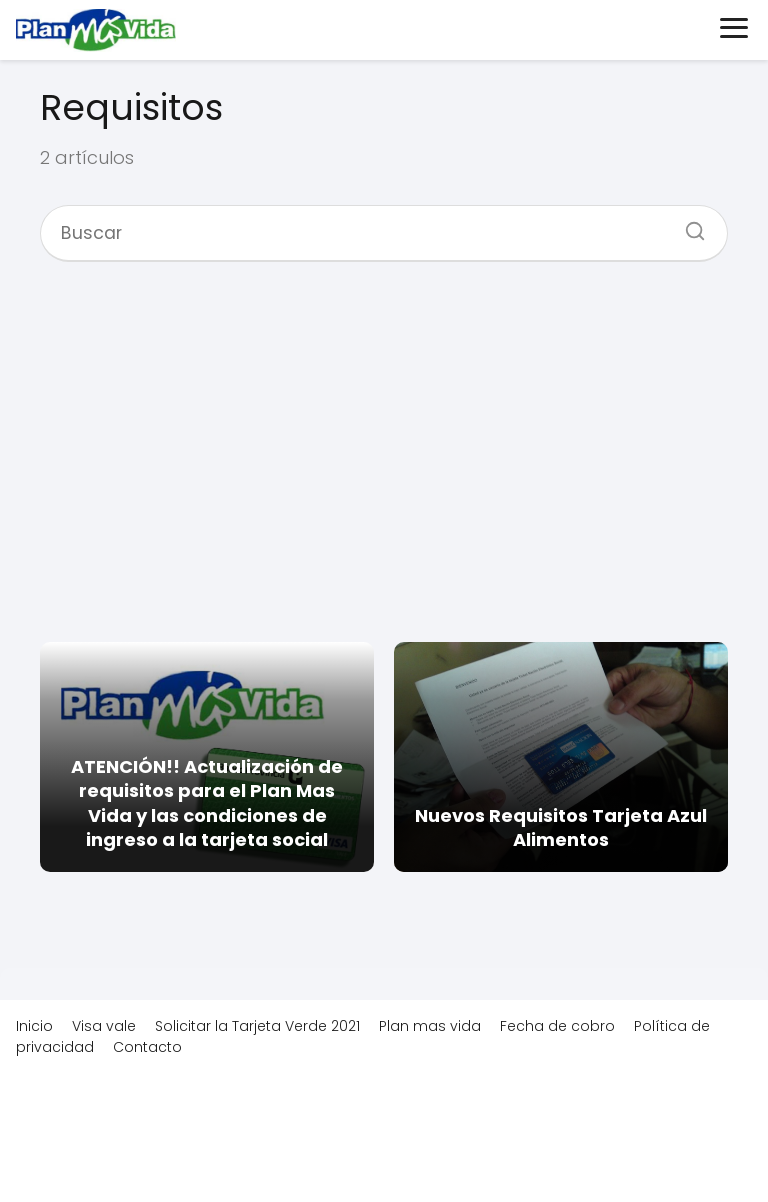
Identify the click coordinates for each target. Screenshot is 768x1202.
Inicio (34, 1026)
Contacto (147, 1047)
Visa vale (104, 1026)
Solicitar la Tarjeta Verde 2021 (257, 1026)
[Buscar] (688, 225)
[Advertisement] (384, 450)
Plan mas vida (430, 1026)
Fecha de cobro (557, 1026)
